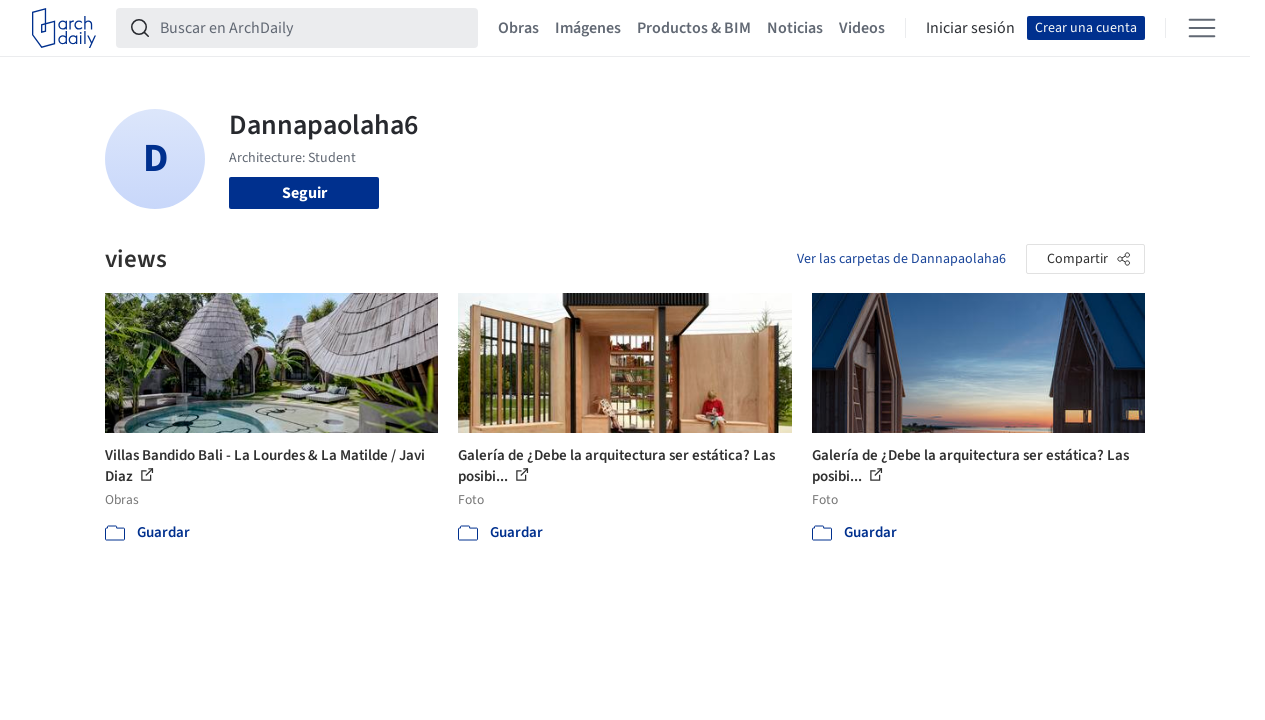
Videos (862, 28)
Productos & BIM (694, 28)
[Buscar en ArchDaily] (313, 28)
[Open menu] (1202, 28)
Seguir (304, 193)
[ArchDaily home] (64, 28)
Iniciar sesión (970, 28)
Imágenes (588, 28)
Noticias (795, 28)
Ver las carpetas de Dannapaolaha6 (901, 259)
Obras (518, 28)
